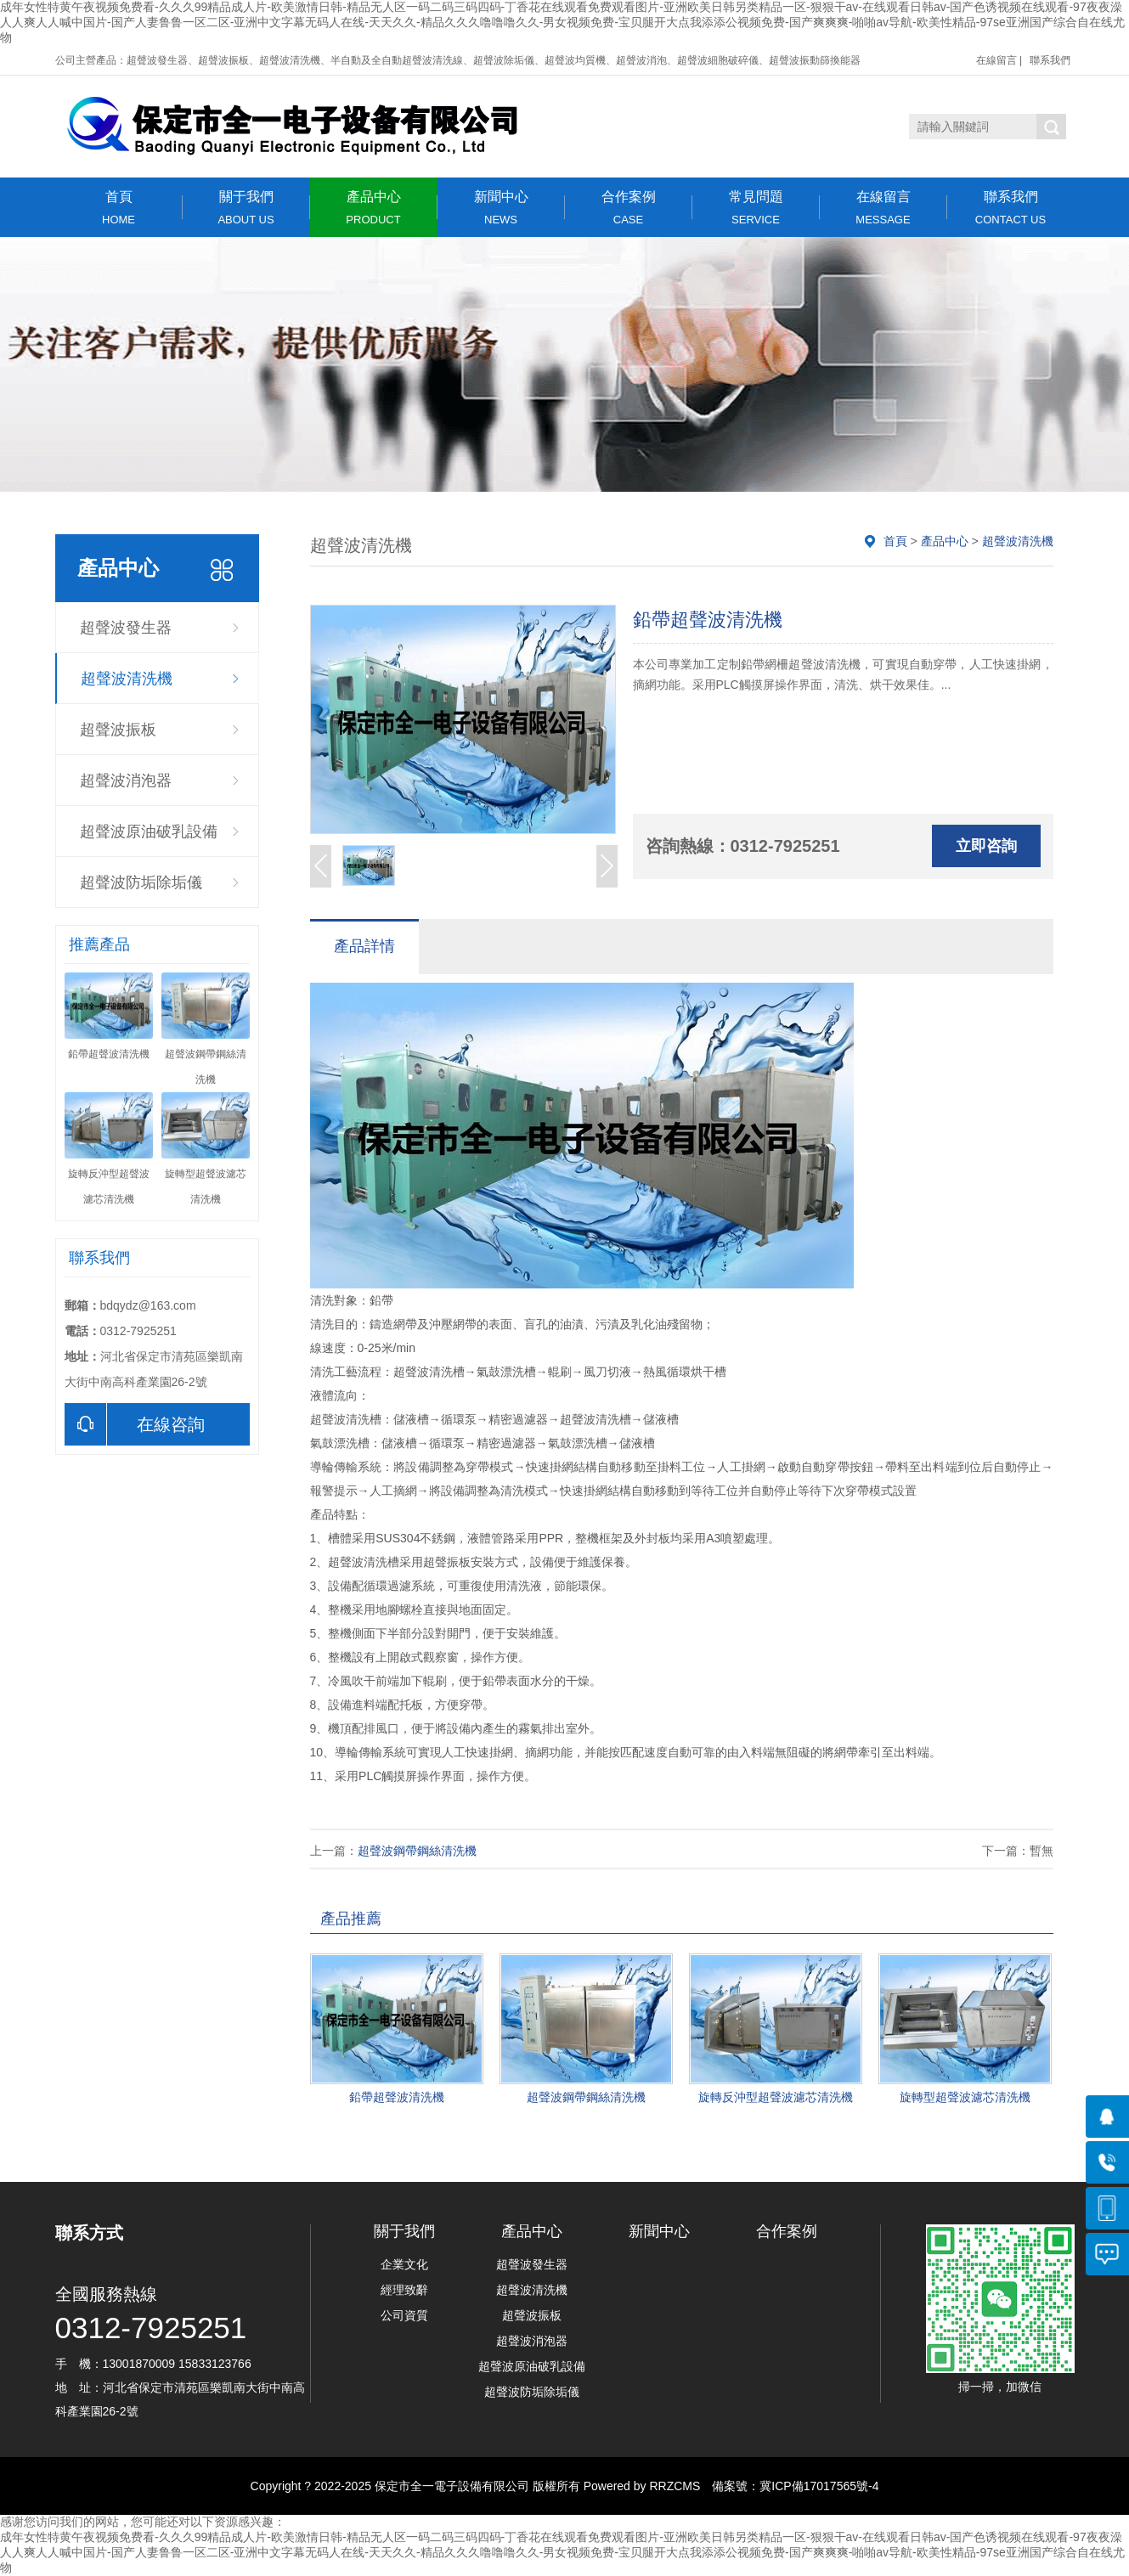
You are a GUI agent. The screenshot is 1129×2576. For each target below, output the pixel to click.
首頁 (119, 207)
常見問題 (756, 207)
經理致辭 (404, 2290)
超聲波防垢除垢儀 (141, 882)
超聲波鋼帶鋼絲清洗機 (417, 1850)
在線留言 (996, 60)
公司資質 (404, 2315)
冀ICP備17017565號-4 (818, 2486)
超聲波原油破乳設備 (148, 831)
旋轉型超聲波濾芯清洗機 (965, 2097)
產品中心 (373, 207)
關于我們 (246, 207)
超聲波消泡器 (126, 780)
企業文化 (404, 2264)
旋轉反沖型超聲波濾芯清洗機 (775, 2097)
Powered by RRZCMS (640, 2486)
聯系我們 (1050, 60)
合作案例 (628, 207)
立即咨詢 (986, 845)
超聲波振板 (118, 729)
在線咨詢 (135, 1424)
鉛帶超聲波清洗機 (396, 2097)
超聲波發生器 (126, 627)
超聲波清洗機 (126, 678)
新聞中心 (501, 207)
